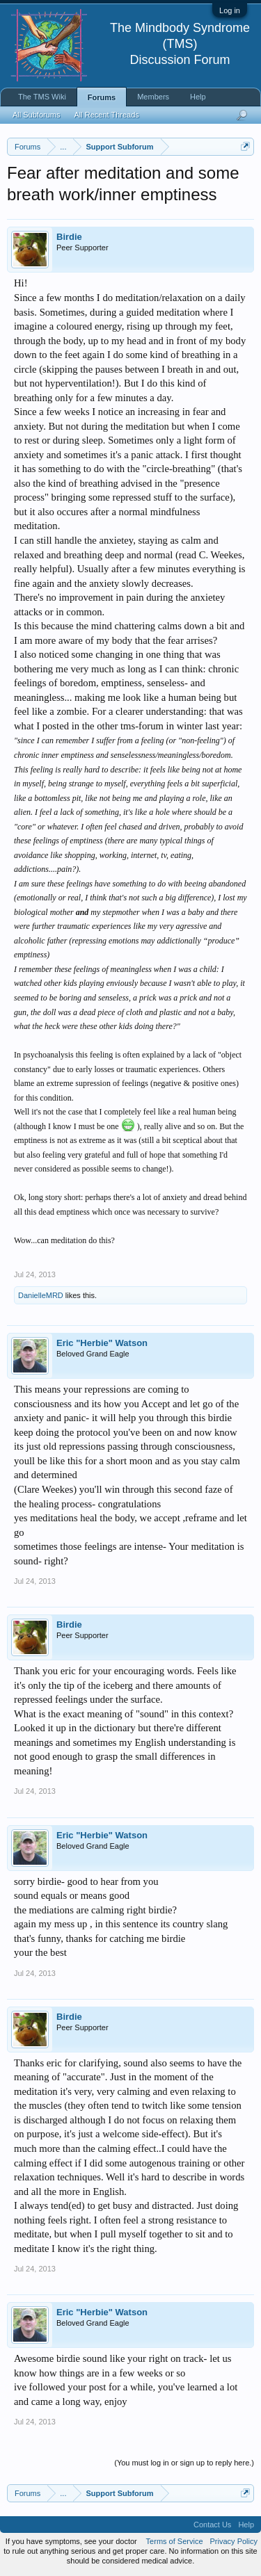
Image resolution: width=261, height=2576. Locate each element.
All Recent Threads (106, 115)
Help (198, 96)
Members (153, 96)
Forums (102, 97)
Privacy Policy (234, 2541)
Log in (229, 10)
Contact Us (212, 2524)
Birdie (69, 237)
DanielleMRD (40, 1295)
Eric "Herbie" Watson (102, 1343)
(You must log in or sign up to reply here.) (184, 2462)
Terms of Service (174, 2541)
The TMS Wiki (42, 96)
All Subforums (36, 115)
